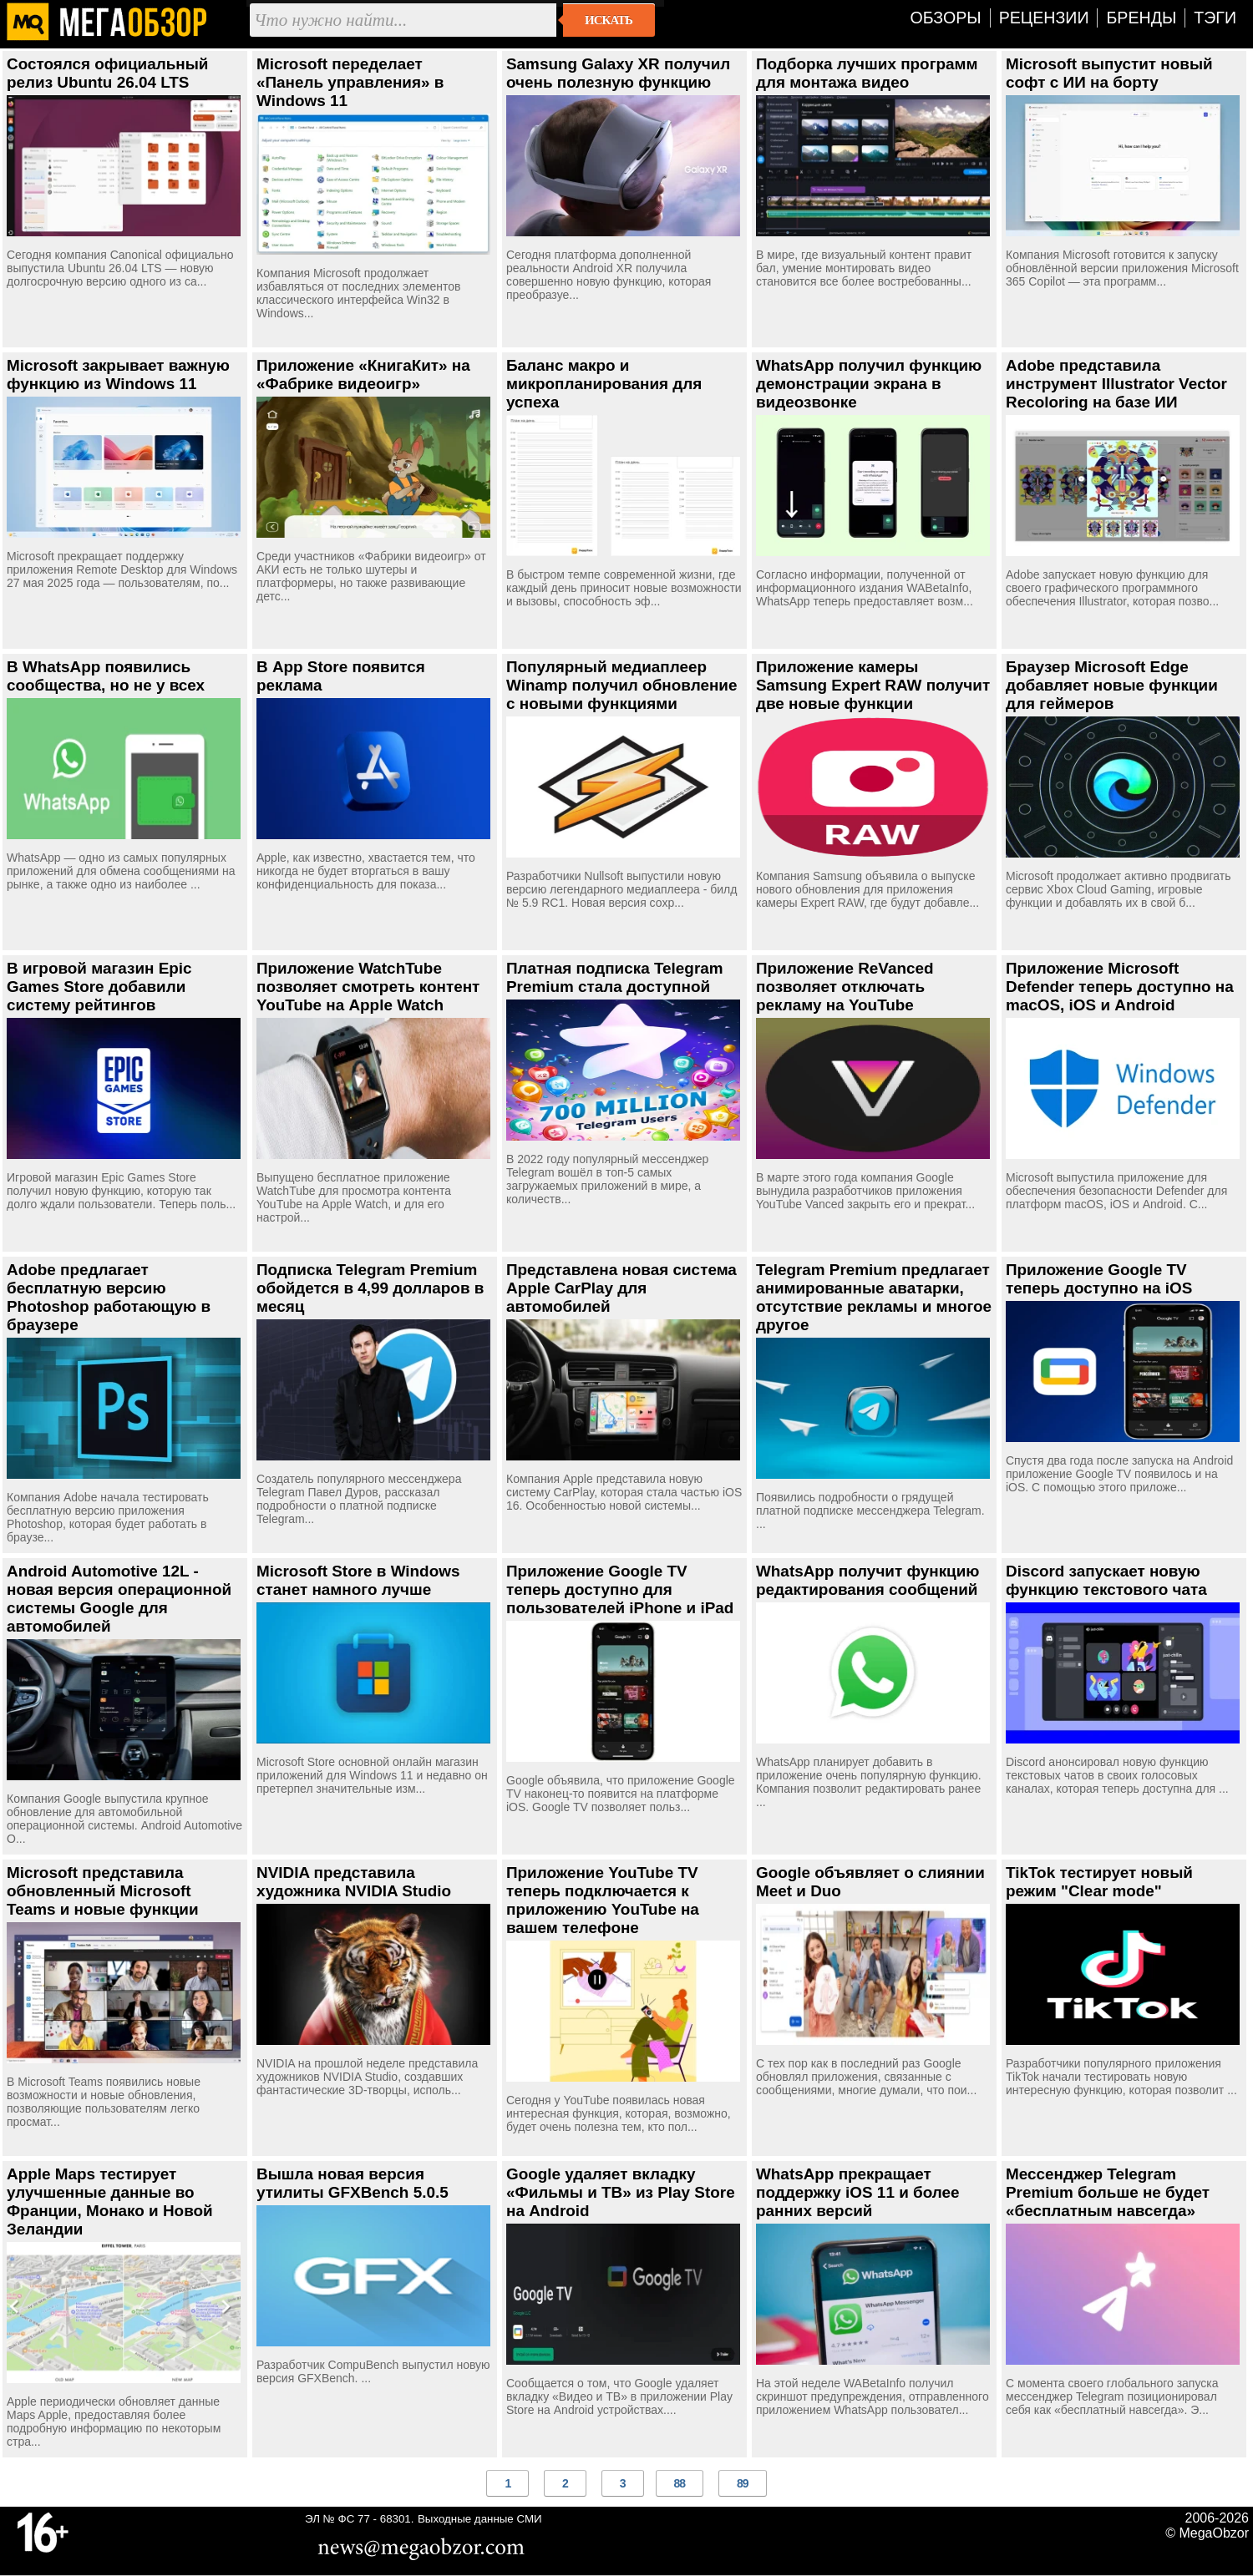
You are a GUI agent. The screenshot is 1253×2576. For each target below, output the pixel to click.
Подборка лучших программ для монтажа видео (867, 73)
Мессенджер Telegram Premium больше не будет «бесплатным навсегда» (1108, 2192)
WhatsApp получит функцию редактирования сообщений (867, 1580)
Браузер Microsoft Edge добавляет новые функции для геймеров (1112, 685)
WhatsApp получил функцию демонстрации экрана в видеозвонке (869, 384)
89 (742, 2483)
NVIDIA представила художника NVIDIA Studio (353, 1882)
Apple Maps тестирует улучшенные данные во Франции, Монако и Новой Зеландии (110, 2201)
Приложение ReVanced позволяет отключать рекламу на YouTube (845, 986)
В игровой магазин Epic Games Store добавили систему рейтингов (99, 986)
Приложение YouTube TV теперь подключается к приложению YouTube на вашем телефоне (602, 1900)
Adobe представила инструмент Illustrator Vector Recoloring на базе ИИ (1116, 384)
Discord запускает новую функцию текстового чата (1106, 1580)
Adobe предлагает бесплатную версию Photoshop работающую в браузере (109, 1297)
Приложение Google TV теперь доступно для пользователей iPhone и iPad (619, 1589)
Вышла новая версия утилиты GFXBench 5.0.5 (352, 2183)
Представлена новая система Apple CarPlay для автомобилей (621, 1288)
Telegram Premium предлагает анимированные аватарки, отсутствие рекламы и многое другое (874, 1297)
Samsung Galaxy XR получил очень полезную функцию (618, 73)
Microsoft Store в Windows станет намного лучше (357, 1580)
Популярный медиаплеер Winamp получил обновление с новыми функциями (621, 685)
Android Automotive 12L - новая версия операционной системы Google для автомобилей (119, 1598)
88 (680, 2483)
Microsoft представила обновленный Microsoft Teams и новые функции (103, 1891)
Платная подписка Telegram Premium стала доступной (614, 977)
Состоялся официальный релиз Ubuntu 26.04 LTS (107, 73)
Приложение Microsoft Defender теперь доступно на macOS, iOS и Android (1120, 986)
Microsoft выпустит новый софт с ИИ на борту (1109, 73)
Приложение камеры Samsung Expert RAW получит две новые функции (873, 685)
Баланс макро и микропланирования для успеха (604, 384)
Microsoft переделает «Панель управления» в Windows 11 (350, 82)
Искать (608, 20)
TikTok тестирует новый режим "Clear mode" (1099, 1882)
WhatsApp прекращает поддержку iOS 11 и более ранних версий (858, 2192)
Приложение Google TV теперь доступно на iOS (1099, 1279)
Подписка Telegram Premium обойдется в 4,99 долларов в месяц (370, 1288)
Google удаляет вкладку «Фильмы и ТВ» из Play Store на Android (620, 2192)
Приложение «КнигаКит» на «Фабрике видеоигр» (363, 374)
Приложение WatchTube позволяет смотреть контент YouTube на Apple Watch (367, 986)
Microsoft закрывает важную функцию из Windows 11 (118, 374)
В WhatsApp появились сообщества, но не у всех (106, 676)
